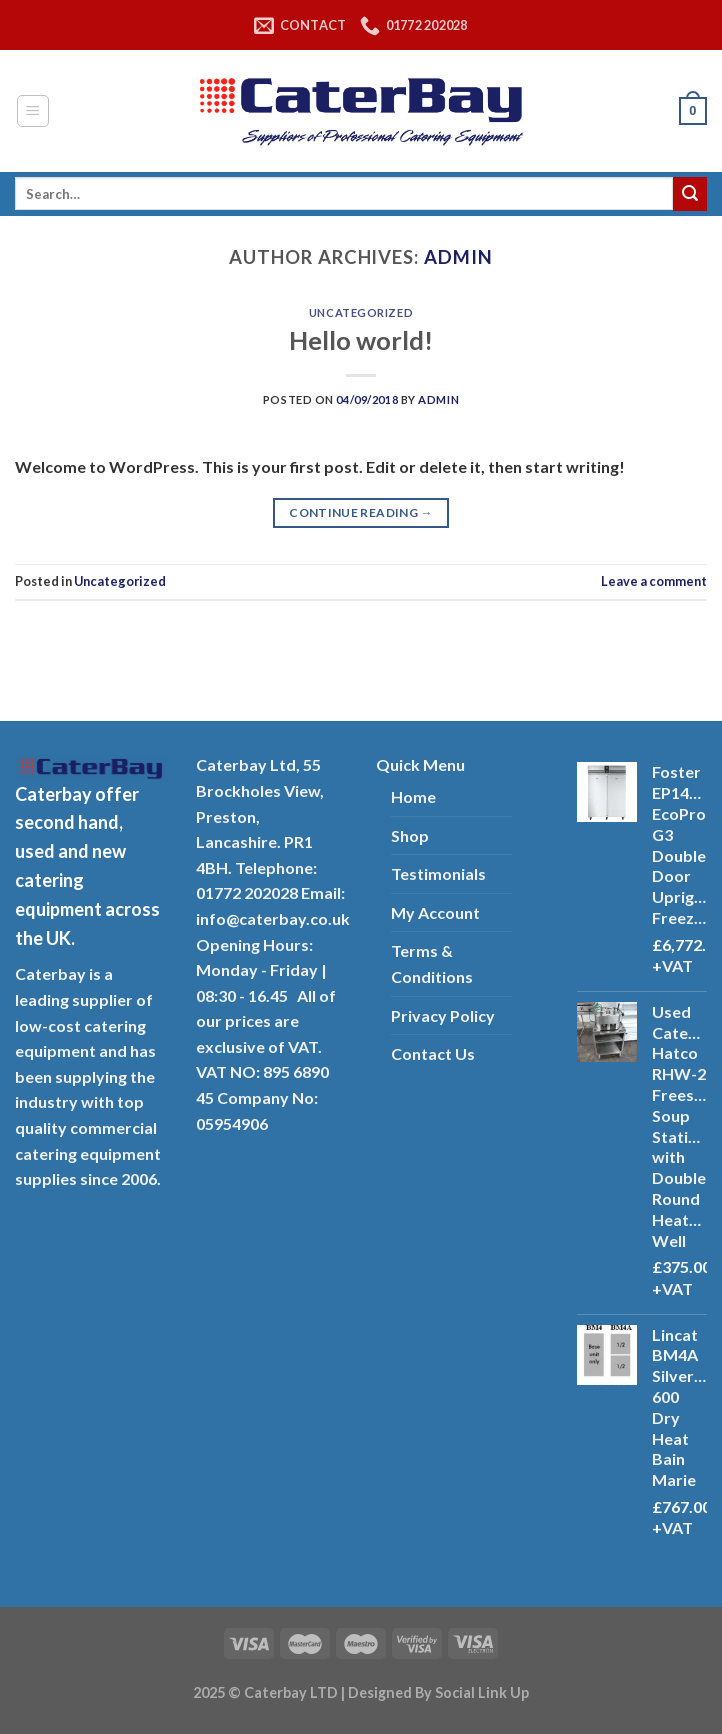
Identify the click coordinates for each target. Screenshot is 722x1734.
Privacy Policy (443, 1015)
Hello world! (361, 340)
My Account (435, 912)
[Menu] (33, 111)
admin (458, 257)
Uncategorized (361, 312)
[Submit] (690, 194)
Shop (410, 835)
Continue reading (361, 512)
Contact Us (433, 1053)
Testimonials (438, 873)
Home (413, 796)
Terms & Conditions (432, 963)
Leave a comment (654, 581)
